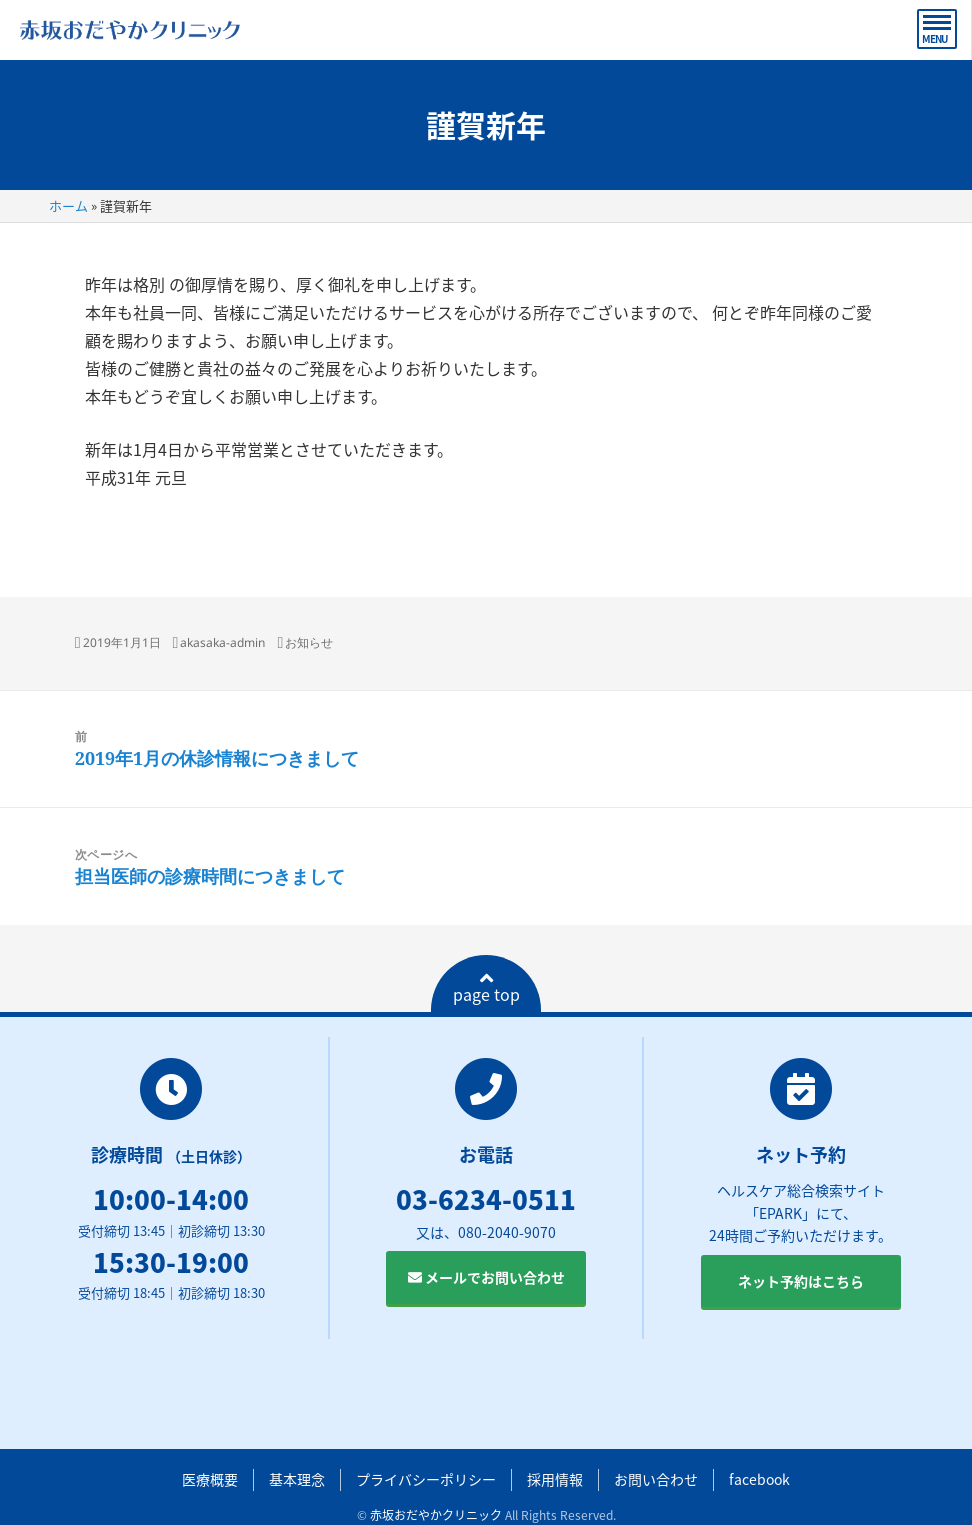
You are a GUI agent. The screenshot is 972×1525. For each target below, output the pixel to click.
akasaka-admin (222, 642)
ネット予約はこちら (801, 1281)
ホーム (68, 205)
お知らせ (309, 642)
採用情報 (555, 1479)
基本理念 (297, 1479)
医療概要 (210, 1479)
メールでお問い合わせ (486, 1277)
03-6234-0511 (486, 1199)
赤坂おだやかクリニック (436, 1515)
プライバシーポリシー (426, 1479)
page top (486, 988)
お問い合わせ (656, 1479)
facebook (759, 1479)
